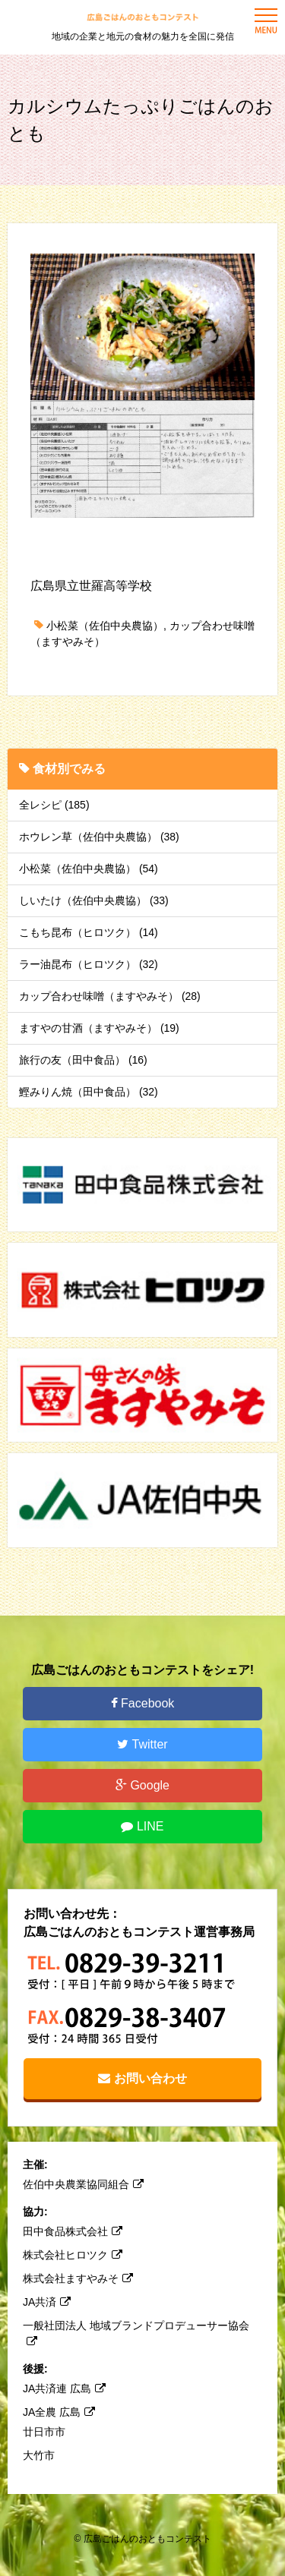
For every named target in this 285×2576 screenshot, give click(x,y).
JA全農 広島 (59, 2412)
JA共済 (47, 2302)
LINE (142, 1826)
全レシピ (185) (54, 805)
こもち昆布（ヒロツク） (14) (88, 932)
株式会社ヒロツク (72, 2255)
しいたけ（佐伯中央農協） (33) (94, 900)
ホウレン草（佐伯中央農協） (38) (99, 837)
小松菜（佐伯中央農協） (104, 626)
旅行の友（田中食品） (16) (83, 1060)
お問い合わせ (142, 2078)
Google (142, 1785)
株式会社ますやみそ (78, 2278)
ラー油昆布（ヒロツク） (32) (88, 964)
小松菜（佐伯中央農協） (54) (88, 868)
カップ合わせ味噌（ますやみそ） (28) (110, 996)
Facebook (143, 1703)
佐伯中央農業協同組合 (83, 2184)
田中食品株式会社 (72, 2231)
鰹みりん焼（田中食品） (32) (88, 1092)
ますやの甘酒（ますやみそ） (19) (99, 1028)
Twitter (142, 1744)
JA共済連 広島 (64, 2388)
